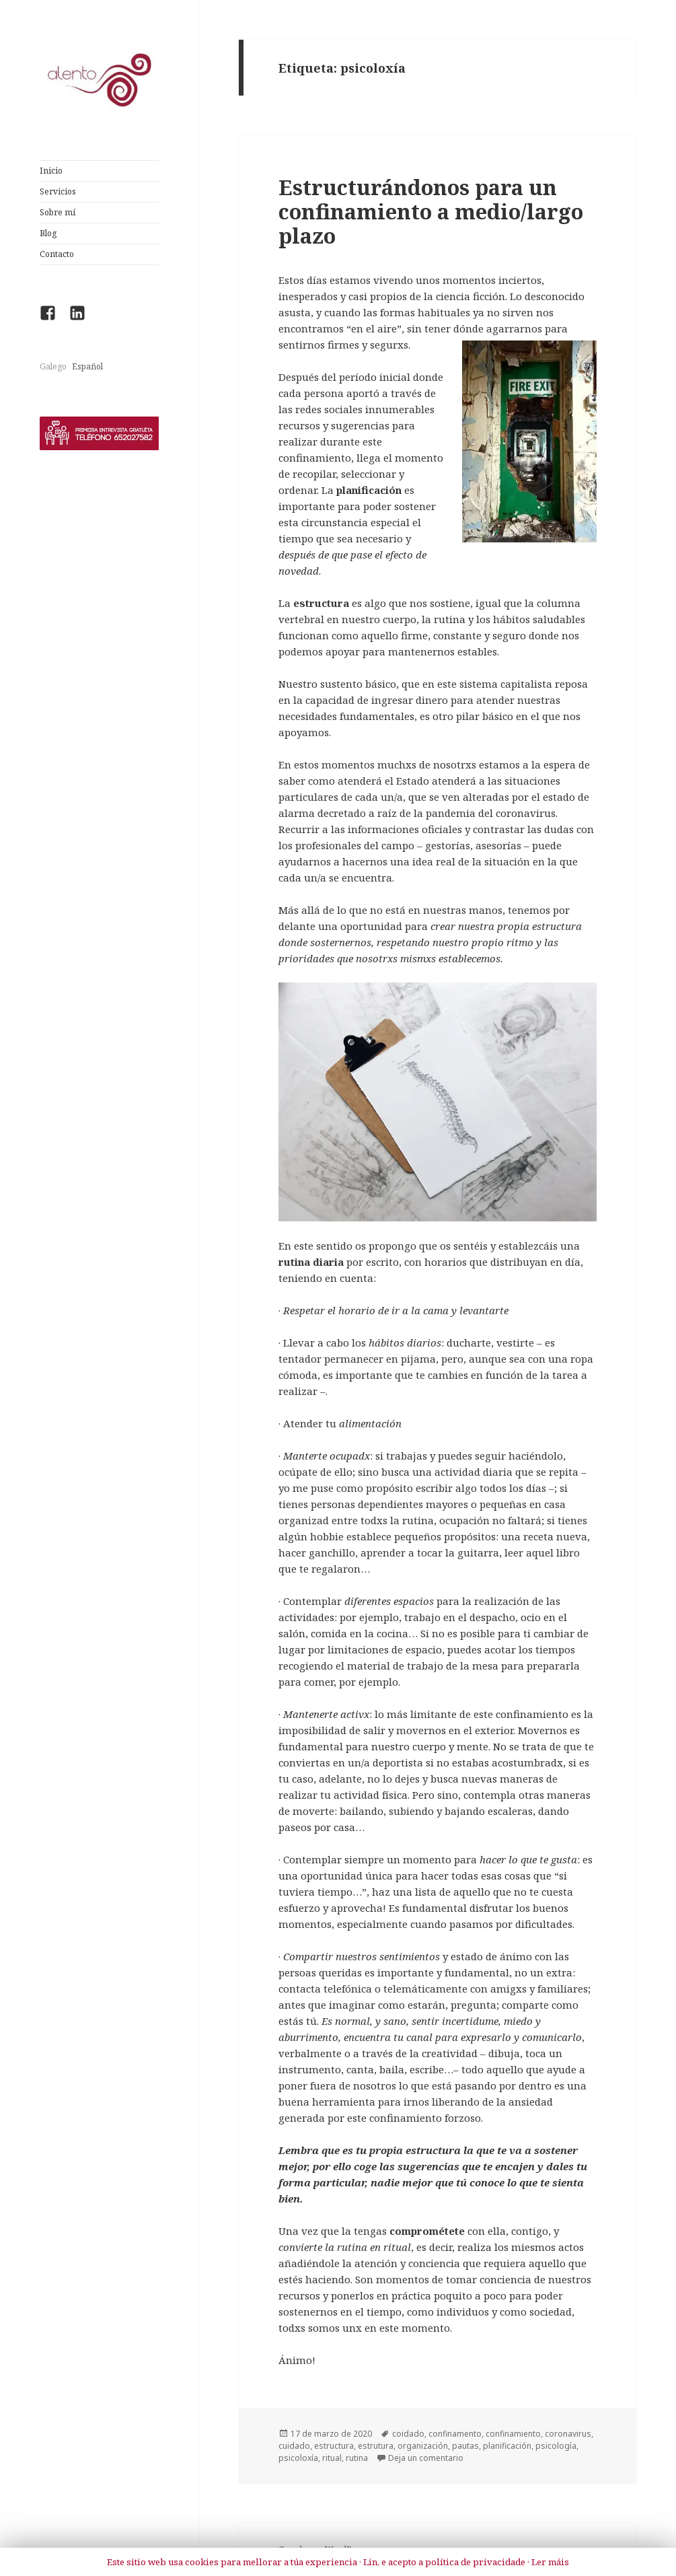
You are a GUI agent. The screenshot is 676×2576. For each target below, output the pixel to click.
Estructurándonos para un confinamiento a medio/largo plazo (430, 211)
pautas (465, 2446)
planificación (507, 2446)
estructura (334, 2446)
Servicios (58, 191)
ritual (332, 2458)
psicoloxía (298, 2458)
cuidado (294, 2446)
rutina (357, 2458)
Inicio (51, 170)
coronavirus (568, 2433)
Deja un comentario (425, 2458)
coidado (408, 2433)
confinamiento (513, 2433)
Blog (48, 233)
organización (423, 2446)
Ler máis (550, 2562)
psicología (555, 2446)
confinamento (455, 2433)
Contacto (57, 254)
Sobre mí (57, 212)
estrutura (375, 2446)
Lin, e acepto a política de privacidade (444, 2562)
